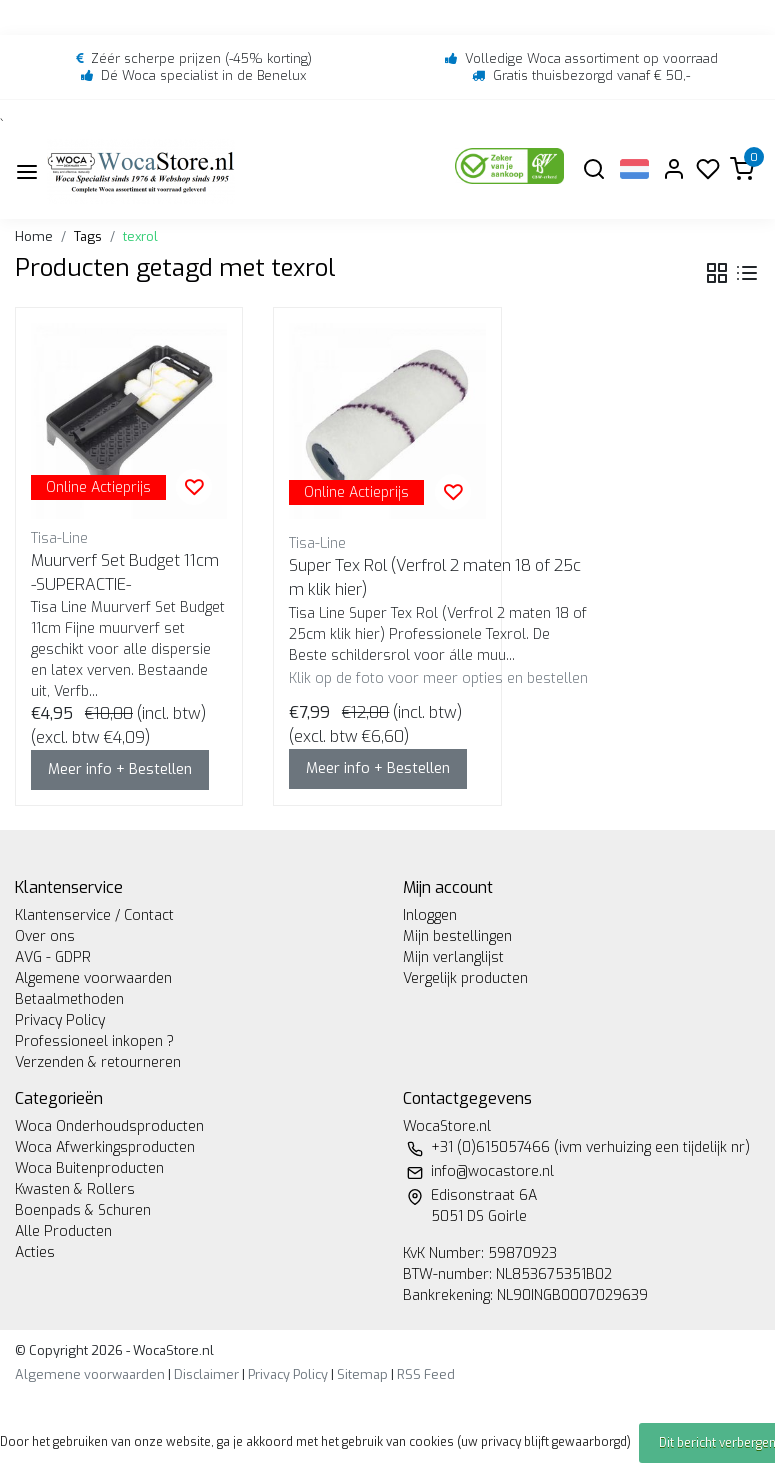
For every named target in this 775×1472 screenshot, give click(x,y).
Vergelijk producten (465, 978)
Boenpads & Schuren (83, 1210)
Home (34, 236)
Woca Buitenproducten (89, 1168)
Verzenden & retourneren (98, 1062)
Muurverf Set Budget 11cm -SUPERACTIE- (125, 572)
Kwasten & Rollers (75, 1189)
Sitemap (362, 1374)
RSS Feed (426, 1374)
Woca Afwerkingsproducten (105, 1147)
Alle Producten (63, 1231)
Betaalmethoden (69, 999)
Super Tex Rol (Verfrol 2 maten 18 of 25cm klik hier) (435, 577)
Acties (35, 1252)
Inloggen (430, 915)
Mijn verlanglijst (453, 957)
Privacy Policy (60, 1020)
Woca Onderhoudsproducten (109, 1126)
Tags (88, 236)
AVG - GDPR (53, 957)
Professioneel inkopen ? (94, 1041)
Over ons (45, 936)
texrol (140, 236)
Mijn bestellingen (457, 936)
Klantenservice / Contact (94, 915)
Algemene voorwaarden (93, 978)
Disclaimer (206, 1374)
